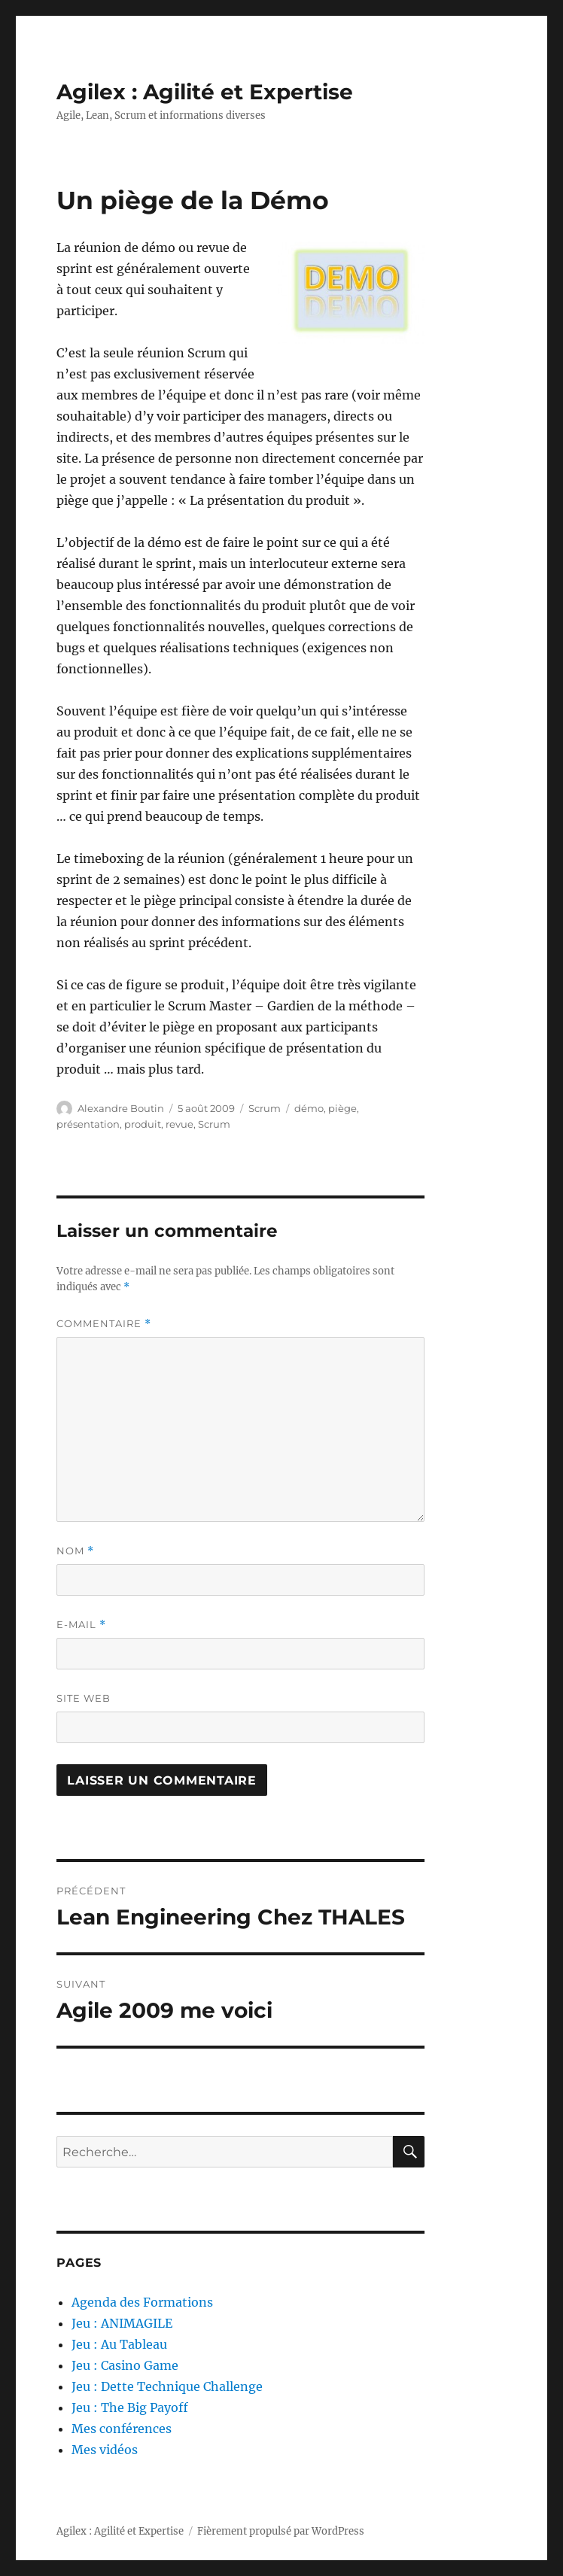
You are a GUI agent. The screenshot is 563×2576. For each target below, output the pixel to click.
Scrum (264, 1108)
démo (309, 1108)
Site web (83, 1698)
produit (142, 1124)
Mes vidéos (105, 2449)
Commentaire (103, 1323)
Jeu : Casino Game (125, 2365)
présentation (88, 1124)
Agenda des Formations (142, 2302)
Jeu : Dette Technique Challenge (167, 2386)
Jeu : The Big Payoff (130, 2407)
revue (179, 1124)
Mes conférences (122, 2428)
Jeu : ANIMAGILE (122, 2323)
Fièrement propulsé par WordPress (280, 2531)
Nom (75, 1551)
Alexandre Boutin (121, 1108)
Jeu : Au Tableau (119, 2344)
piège (342, 1108)
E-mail (81, 1624)
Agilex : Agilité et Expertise (204, 92)
